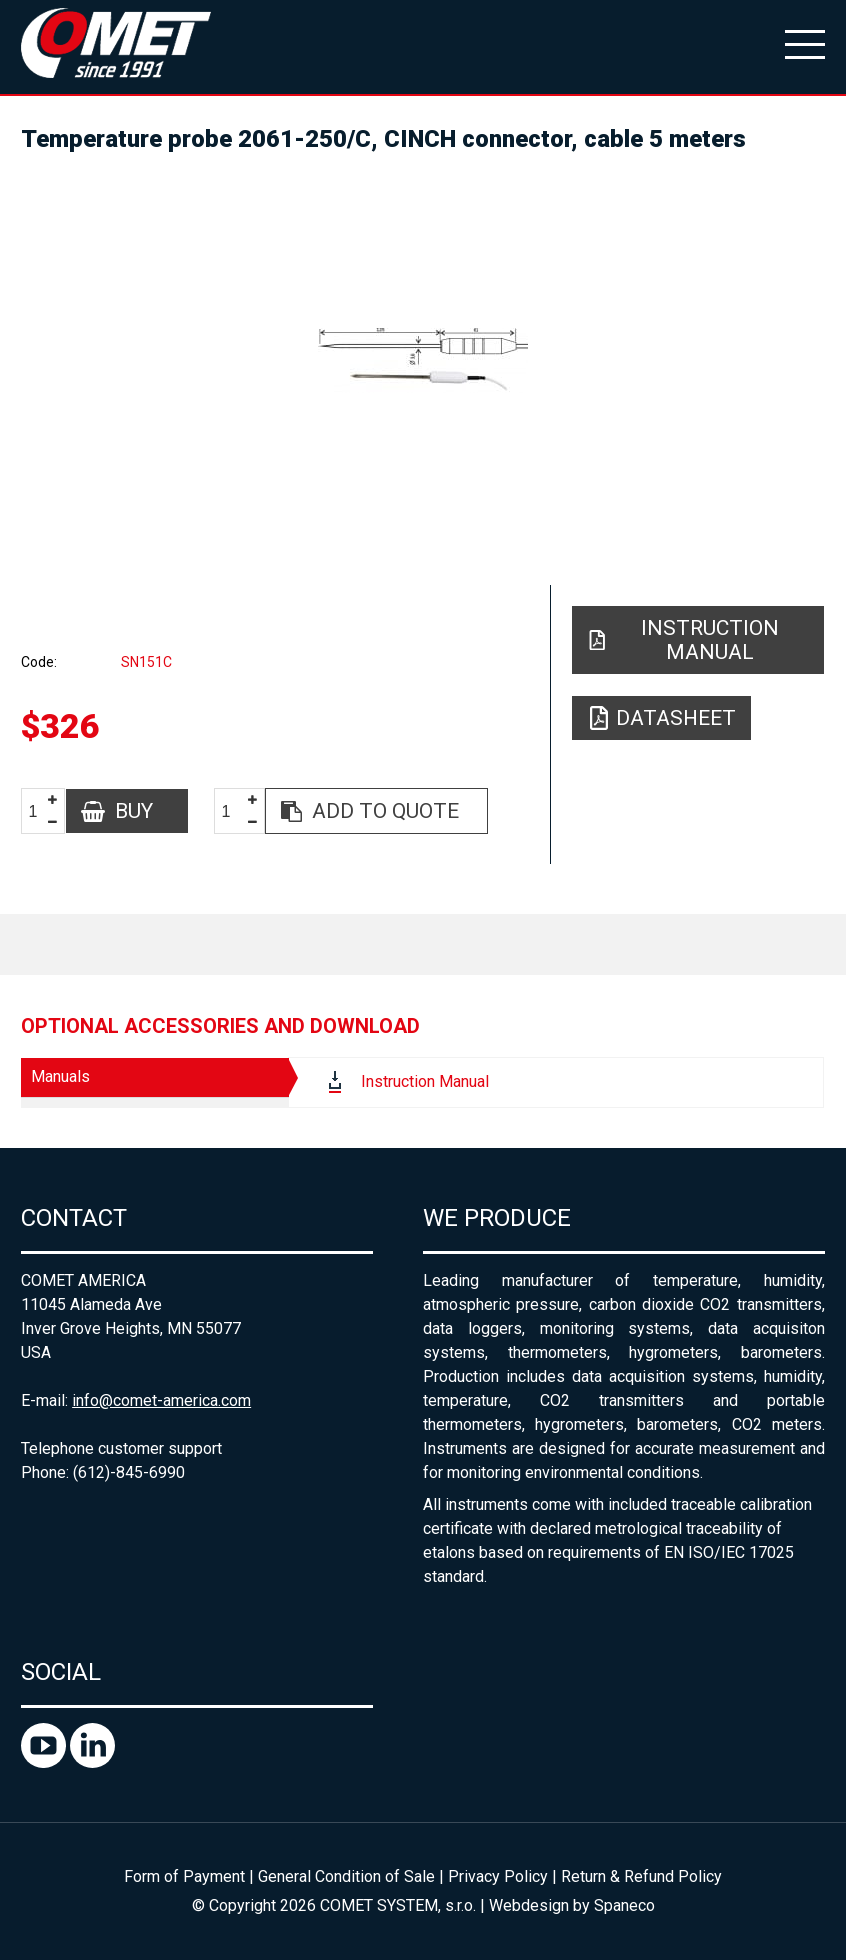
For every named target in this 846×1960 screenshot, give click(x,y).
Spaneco (624, 1905)
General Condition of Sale (346, 1876)
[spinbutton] (41, 811)
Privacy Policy (498, 1876)
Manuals (60, 1076)
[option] (423, 360)
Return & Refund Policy (641, 1876)
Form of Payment (184, 1876)
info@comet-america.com (161, 1400)
